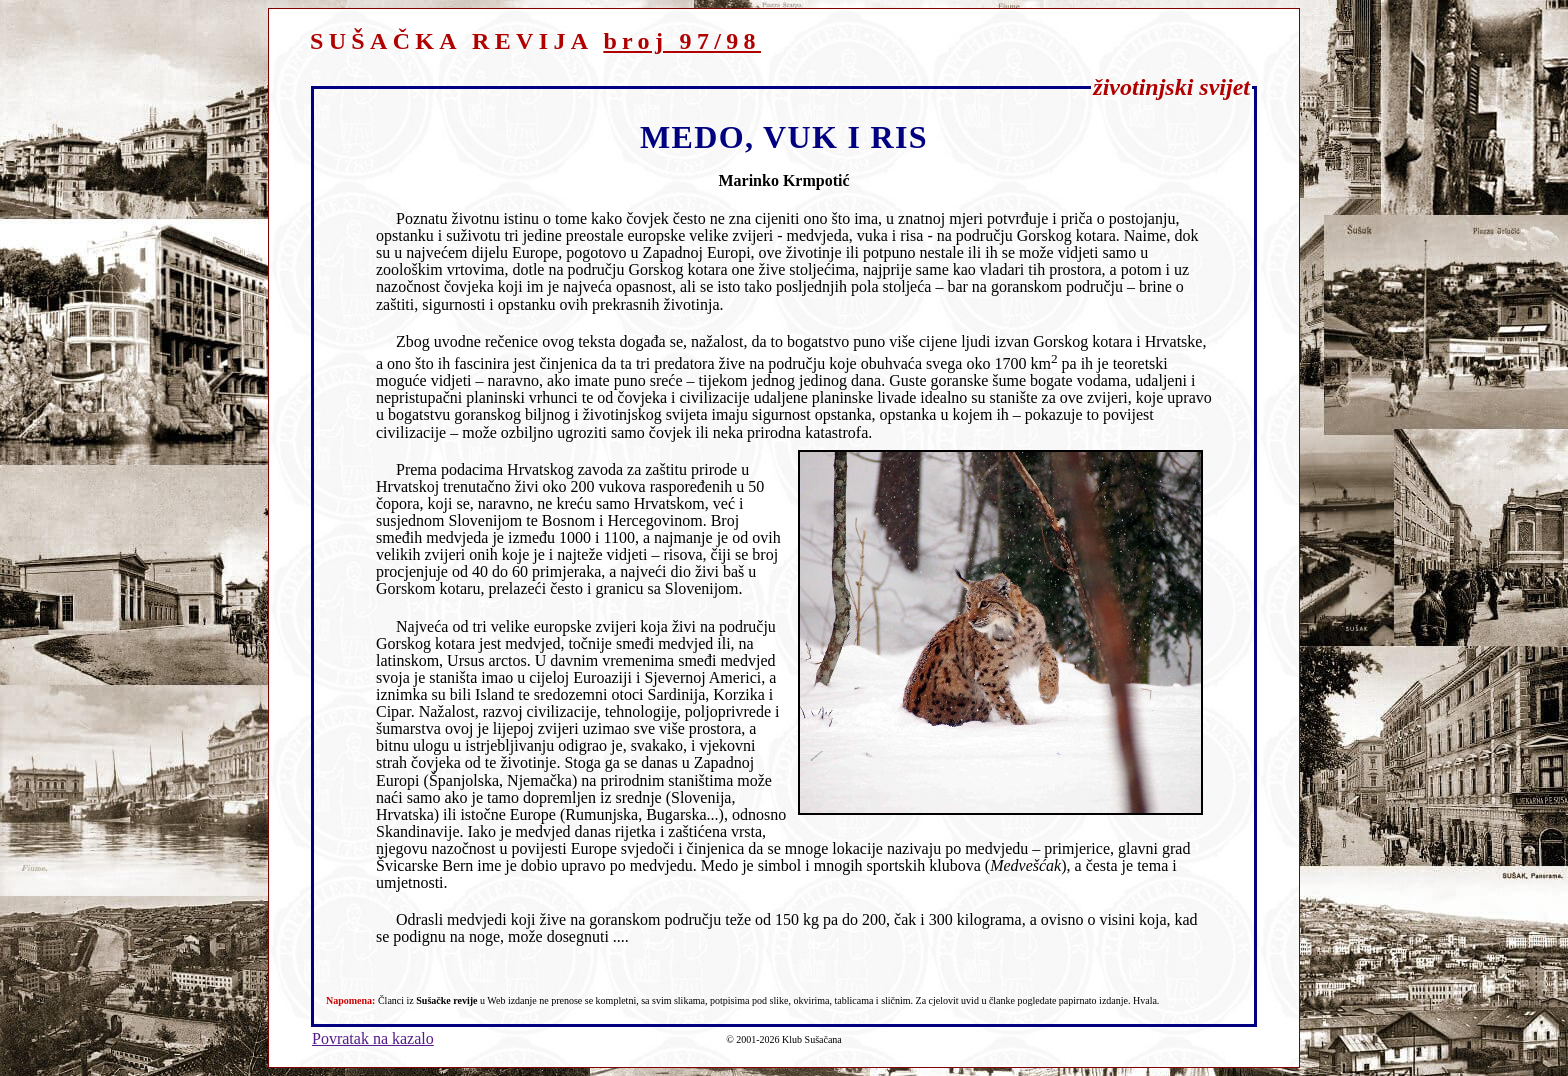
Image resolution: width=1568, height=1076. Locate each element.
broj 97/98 (682, 41)
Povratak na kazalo (373, 1038)
